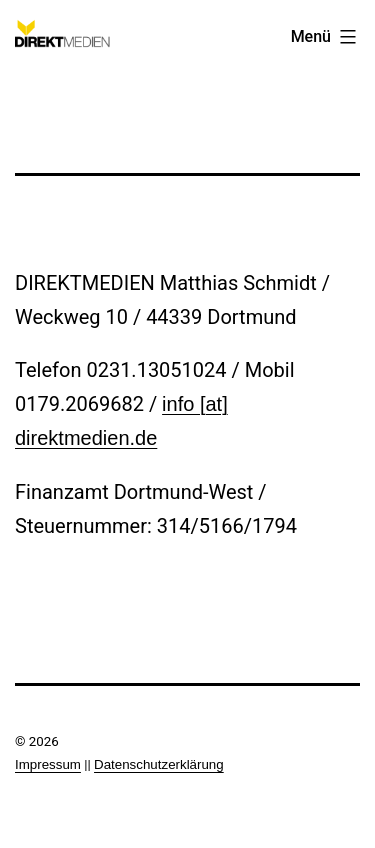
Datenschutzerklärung (159, 764)
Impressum (48, 764)
